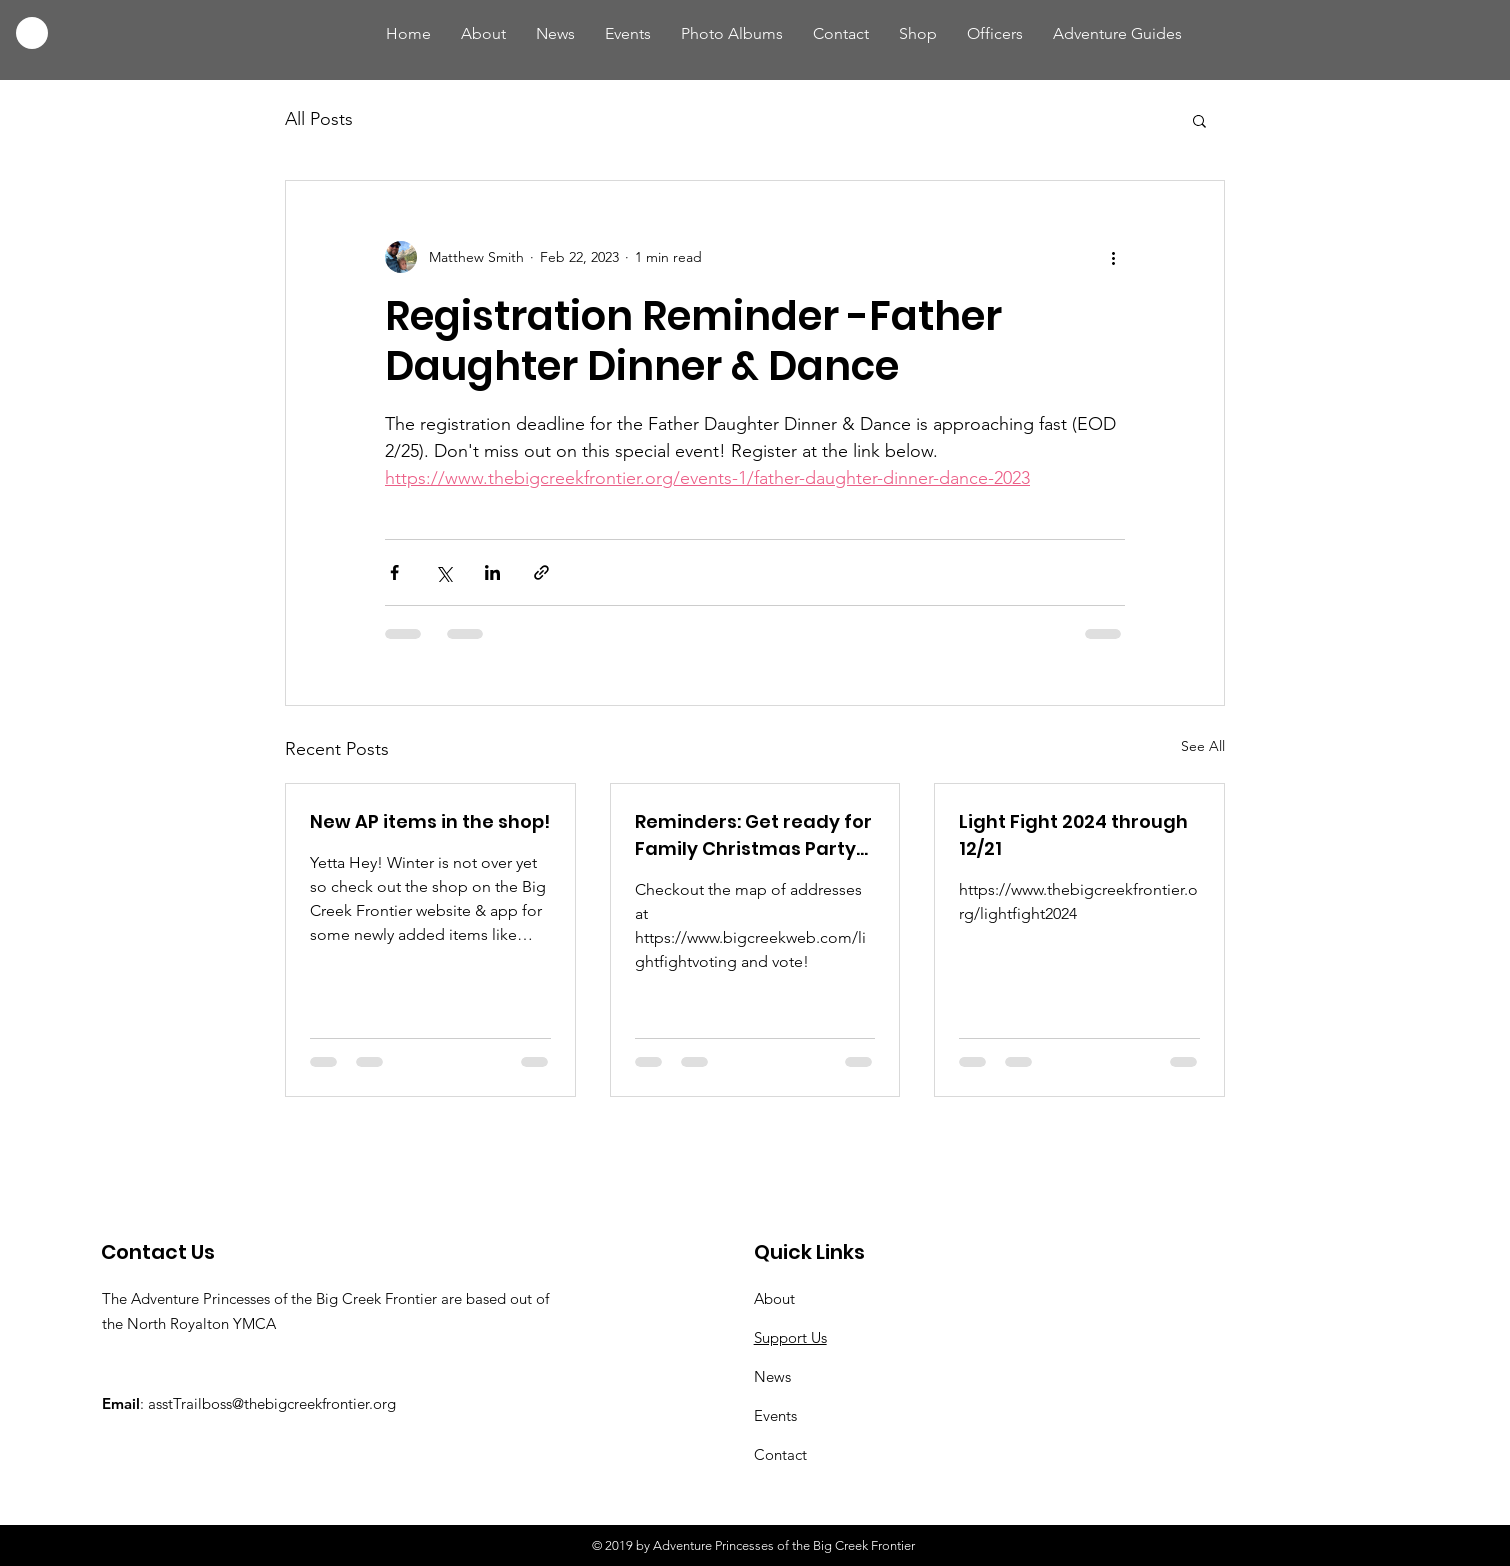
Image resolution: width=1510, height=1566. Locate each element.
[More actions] (1113, 257)
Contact (780, 1454)
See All (1203, 746)
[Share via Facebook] (394, 572)
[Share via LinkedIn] (492, 572)
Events (775, 1415)
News (772, 1376)
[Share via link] (541, 572)
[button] (1199, 120)
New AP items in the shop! (430, 821)
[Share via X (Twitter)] (443, 572)
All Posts (319, 119)
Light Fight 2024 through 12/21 (1073, 835)
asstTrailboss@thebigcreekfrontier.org (272, 1403)
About (774, 1298)
